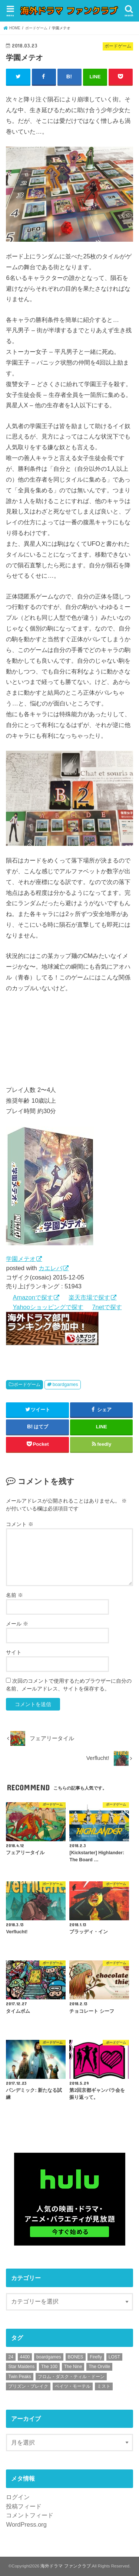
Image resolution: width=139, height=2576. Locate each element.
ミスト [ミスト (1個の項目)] (103, 2386)
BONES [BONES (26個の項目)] (75, 2357)
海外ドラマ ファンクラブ (65, 2566)
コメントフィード (29, 2515)
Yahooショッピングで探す (48, 1307)
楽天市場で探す (89, 1297)
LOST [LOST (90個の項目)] (114, 2357)
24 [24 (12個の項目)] (10, 2357)
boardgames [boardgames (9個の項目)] (48, 2357)
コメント (19, 1524)
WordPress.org (26, 2524)
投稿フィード (24, 2506)
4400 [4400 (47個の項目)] (25, 2357)
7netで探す (107, 1307)
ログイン (18, 2497)
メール (17, 1624)
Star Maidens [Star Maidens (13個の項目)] (21, 2366)
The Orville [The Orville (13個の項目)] (99, 2366)
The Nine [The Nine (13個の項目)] (73, 2366)
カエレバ (50, 1268)
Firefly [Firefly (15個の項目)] (96, 2357)
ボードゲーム (27, 1384)
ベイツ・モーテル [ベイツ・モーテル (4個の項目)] (72, 2386)
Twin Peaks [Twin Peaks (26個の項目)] (19, 2376)
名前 (14, 1595)
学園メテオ (21, 1258)
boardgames (65, 1384)
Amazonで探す (33, 1297)
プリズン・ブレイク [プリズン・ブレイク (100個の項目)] (28, 2386)
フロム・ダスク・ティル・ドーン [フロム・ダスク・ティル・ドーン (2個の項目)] (71, 2376)
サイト (13, 1652)
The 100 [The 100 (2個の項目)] (49, 2366)
